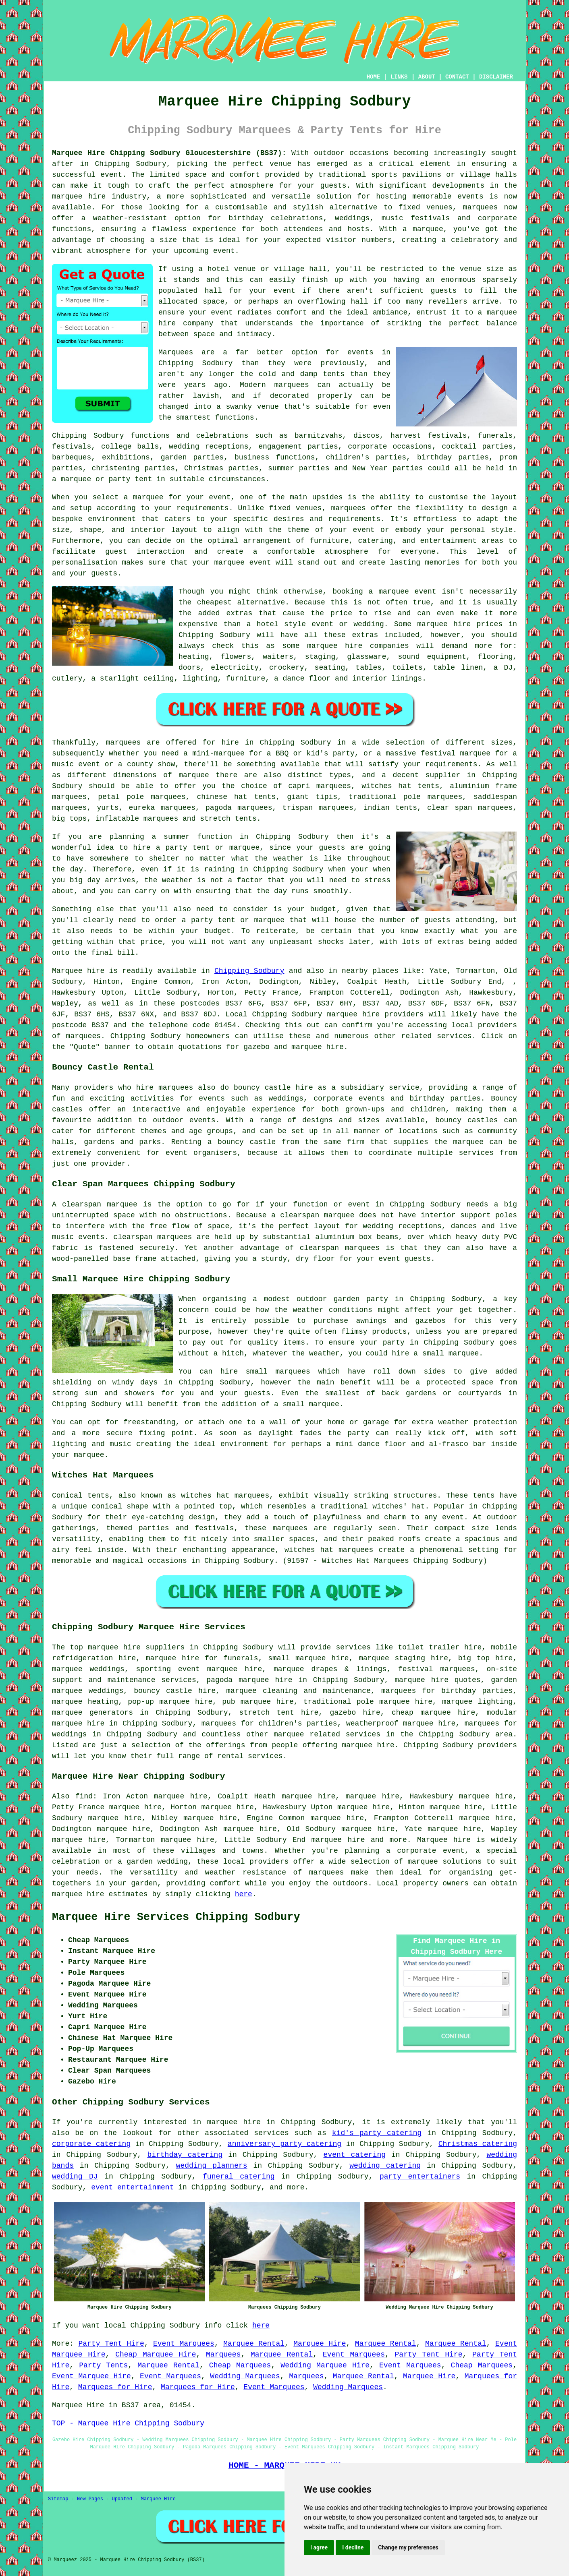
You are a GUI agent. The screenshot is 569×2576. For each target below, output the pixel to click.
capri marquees (319, 786)
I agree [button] (319, 2547)
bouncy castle (247, 1142)
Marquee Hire (319, 2344)
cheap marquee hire (433, 1713)
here (243, 1894)
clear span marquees (470, 808)
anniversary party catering (284, 2144)
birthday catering (184, 2155)
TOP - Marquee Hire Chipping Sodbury (128, 2423)
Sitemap (58, 2499)
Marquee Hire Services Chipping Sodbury (176, 1917)
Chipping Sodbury (249, 971)
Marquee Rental (253, 2344)
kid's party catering (377, 2133)
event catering (355, 2155)
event (284, 291)
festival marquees (436, 1669)
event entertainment (132, 2187)
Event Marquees (183, 2344)
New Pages (90, 2499)
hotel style (281, 624)
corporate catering (91, 2144)
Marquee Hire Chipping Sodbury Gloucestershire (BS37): (169, 153)
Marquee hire (78, 971)
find (84, 1796)
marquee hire (353, 1014)
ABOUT (426, 77)
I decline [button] (352, 2547)
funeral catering (239, 2177)
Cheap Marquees (240, 2365)
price (151, 942)
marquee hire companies (358, 646)
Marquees (223, 2354)
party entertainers (420, 2177)
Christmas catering (477, 2144)
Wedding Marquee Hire (325, 2365)
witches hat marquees (225, 1496)
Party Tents (103, 2365)
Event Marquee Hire (91, 2376)
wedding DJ (75, 2177)
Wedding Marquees (245, 2376)
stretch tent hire (279, 1713)
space (213, 302)
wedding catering (385, 2166)
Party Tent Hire (111, 2344)
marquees (480, 207)
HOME (373, 77)
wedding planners (211, 2166)
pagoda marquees (239, 808)
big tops (69, 819)
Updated (122, 2499)
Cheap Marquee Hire (155, 2354)
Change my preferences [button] (408, 2547)
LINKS (398, 77)
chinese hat (222, 797)
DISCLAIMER (496, 77)
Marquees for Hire (115, 2387)
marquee (422, 1862)
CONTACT (457, 77)
